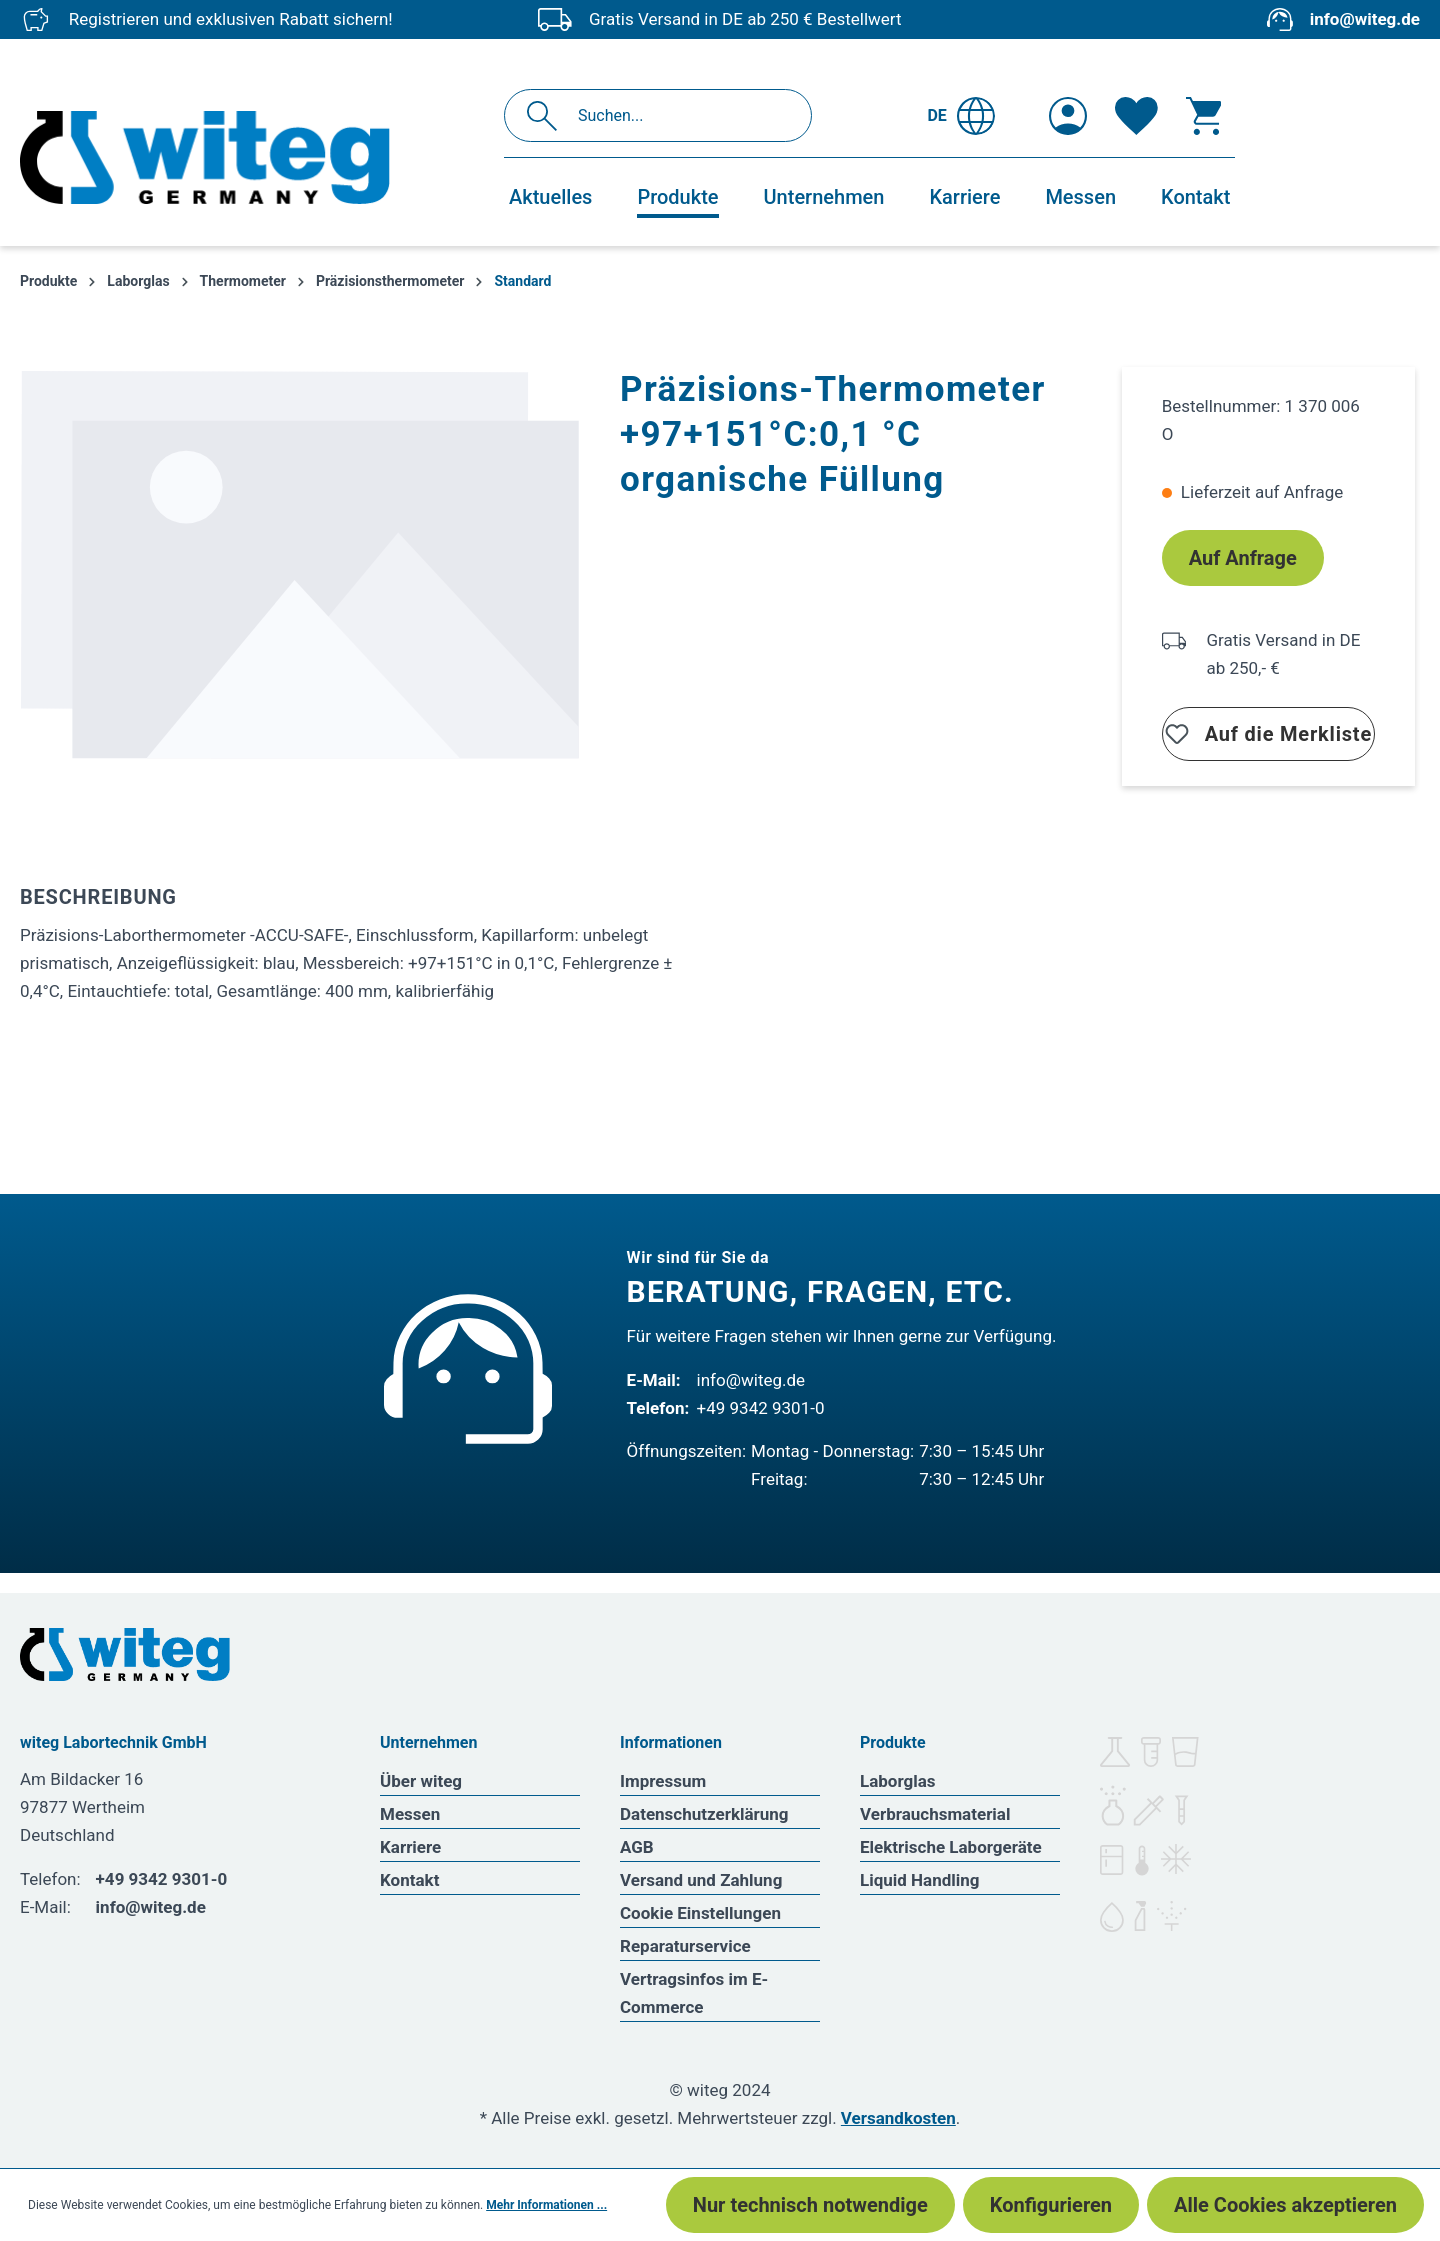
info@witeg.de (1365, 19)
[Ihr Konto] (1068, 116)
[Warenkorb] (1204, 116)
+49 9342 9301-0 (761, 1408)
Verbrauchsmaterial (935, 1814)
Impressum (663, 1781)
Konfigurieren (1051, 2205)
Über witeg (421, 1781)
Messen (410, 1814)
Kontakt (409, 1880)
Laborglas (898, 1781)
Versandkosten (898, 2118)
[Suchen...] (679, 115)
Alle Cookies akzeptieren (1285, 2205)
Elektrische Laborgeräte (951, 1847)
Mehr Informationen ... (546, 2205)
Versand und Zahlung (701, 1880)
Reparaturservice (685, 1946)
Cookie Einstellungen (700, 1913)
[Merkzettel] (1136, 116)
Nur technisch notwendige (810, 2205)
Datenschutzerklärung (704, 1814)
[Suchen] (547, 115)
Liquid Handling (920, 1880)
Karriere (410, 1847)
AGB (637, 1847)
